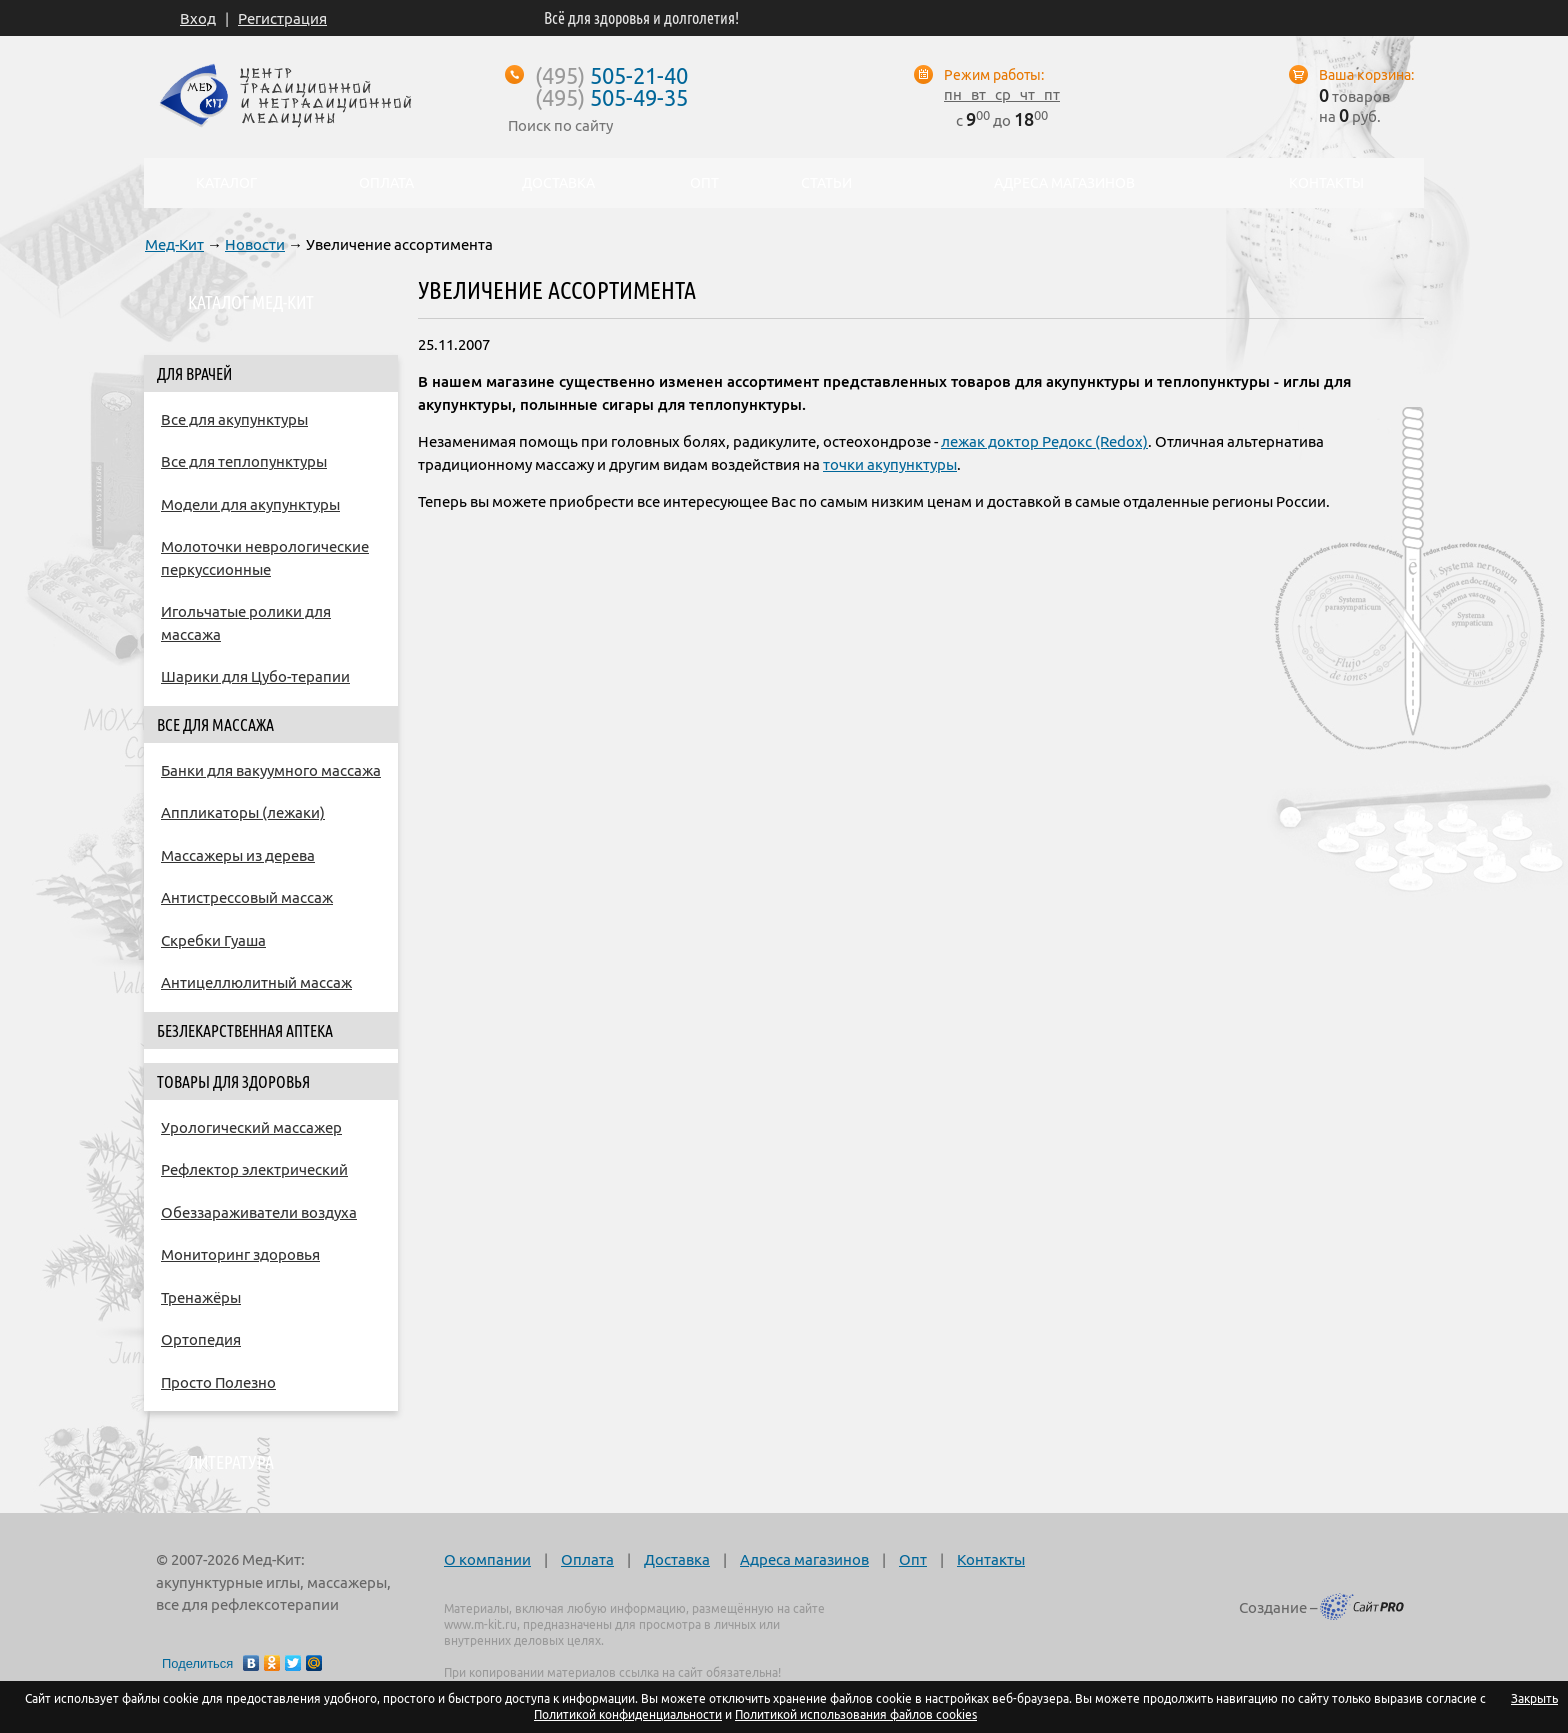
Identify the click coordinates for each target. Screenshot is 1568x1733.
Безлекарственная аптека (245, 1031)
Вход (198, 18)
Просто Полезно (218, 1382)
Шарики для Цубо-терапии (255, 676)
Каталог (252, 183)
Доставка (677, 1559)
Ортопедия (201, 1339)
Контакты (991, 1559)
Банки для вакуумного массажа (271, 770)
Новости (255, 244)
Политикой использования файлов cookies (856, 1714)
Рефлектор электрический (254, 1169)
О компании (487, 1559)
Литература (231, 1462)
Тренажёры (201, 1297)
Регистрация (282, 18)
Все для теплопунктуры (244, 461)
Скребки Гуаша (213, 940)
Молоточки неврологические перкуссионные (265, 558)
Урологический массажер (251, 1127)
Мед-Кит (174, 244)
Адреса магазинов (804, 1559)
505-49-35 (611, 97)
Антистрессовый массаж (247, 897)
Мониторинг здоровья (240, 1254)
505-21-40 (611, 75)
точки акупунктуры (890, 464)
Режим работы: (994, 75)
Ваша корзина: (1366, 75)
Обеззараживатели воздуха (259, 1212)
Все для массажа (215, 725)
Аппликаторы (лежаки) (243, 812)
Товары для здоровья (233, 1082)
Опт (913, 1559)
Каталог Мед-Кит (251, 302)
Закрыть (1534, 1698)
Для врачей (194, 374)
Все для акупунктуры (234, 419)
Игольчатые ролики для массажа (246, 623)
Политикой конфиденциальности (628, 1714)
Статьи (826, 183)
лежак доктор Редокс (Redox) (1044, 441)
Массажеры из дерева (238, 855)
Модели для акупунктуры (250, 504)
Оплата (587, 1559)
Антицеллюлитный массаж (256, 982)
